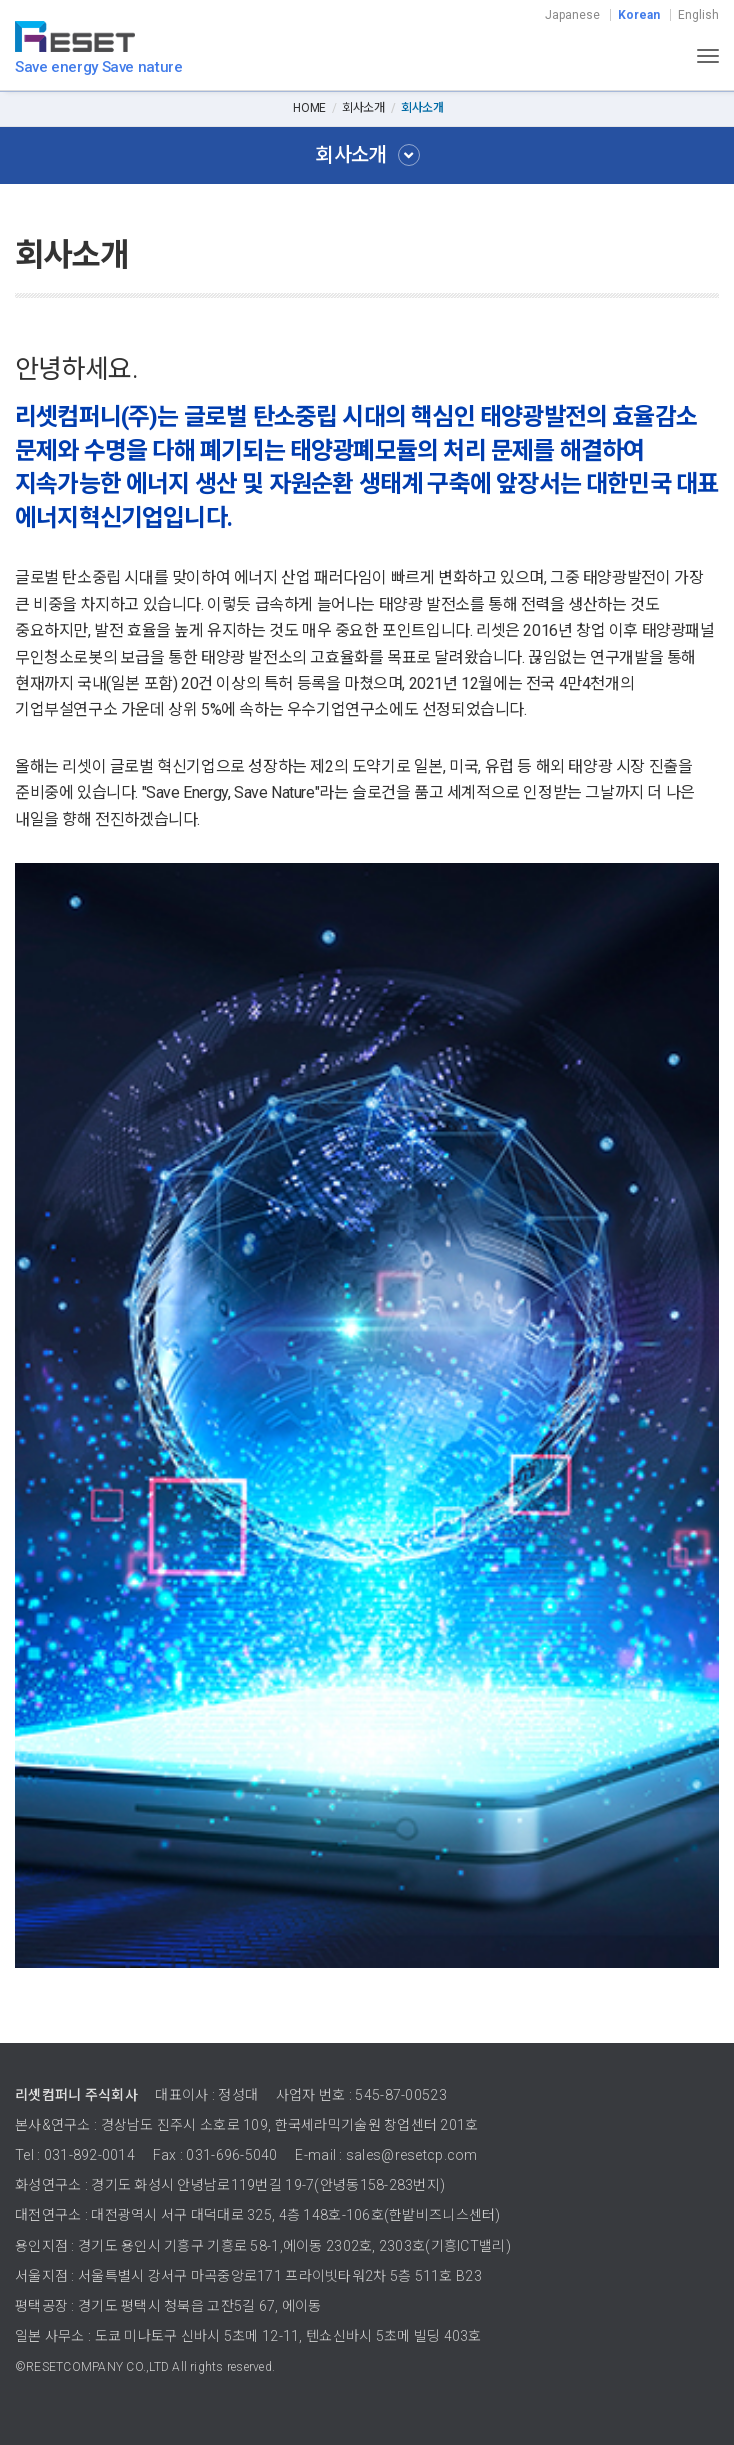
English (698, 15)
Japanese (572, 15)
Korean (639, 15)
